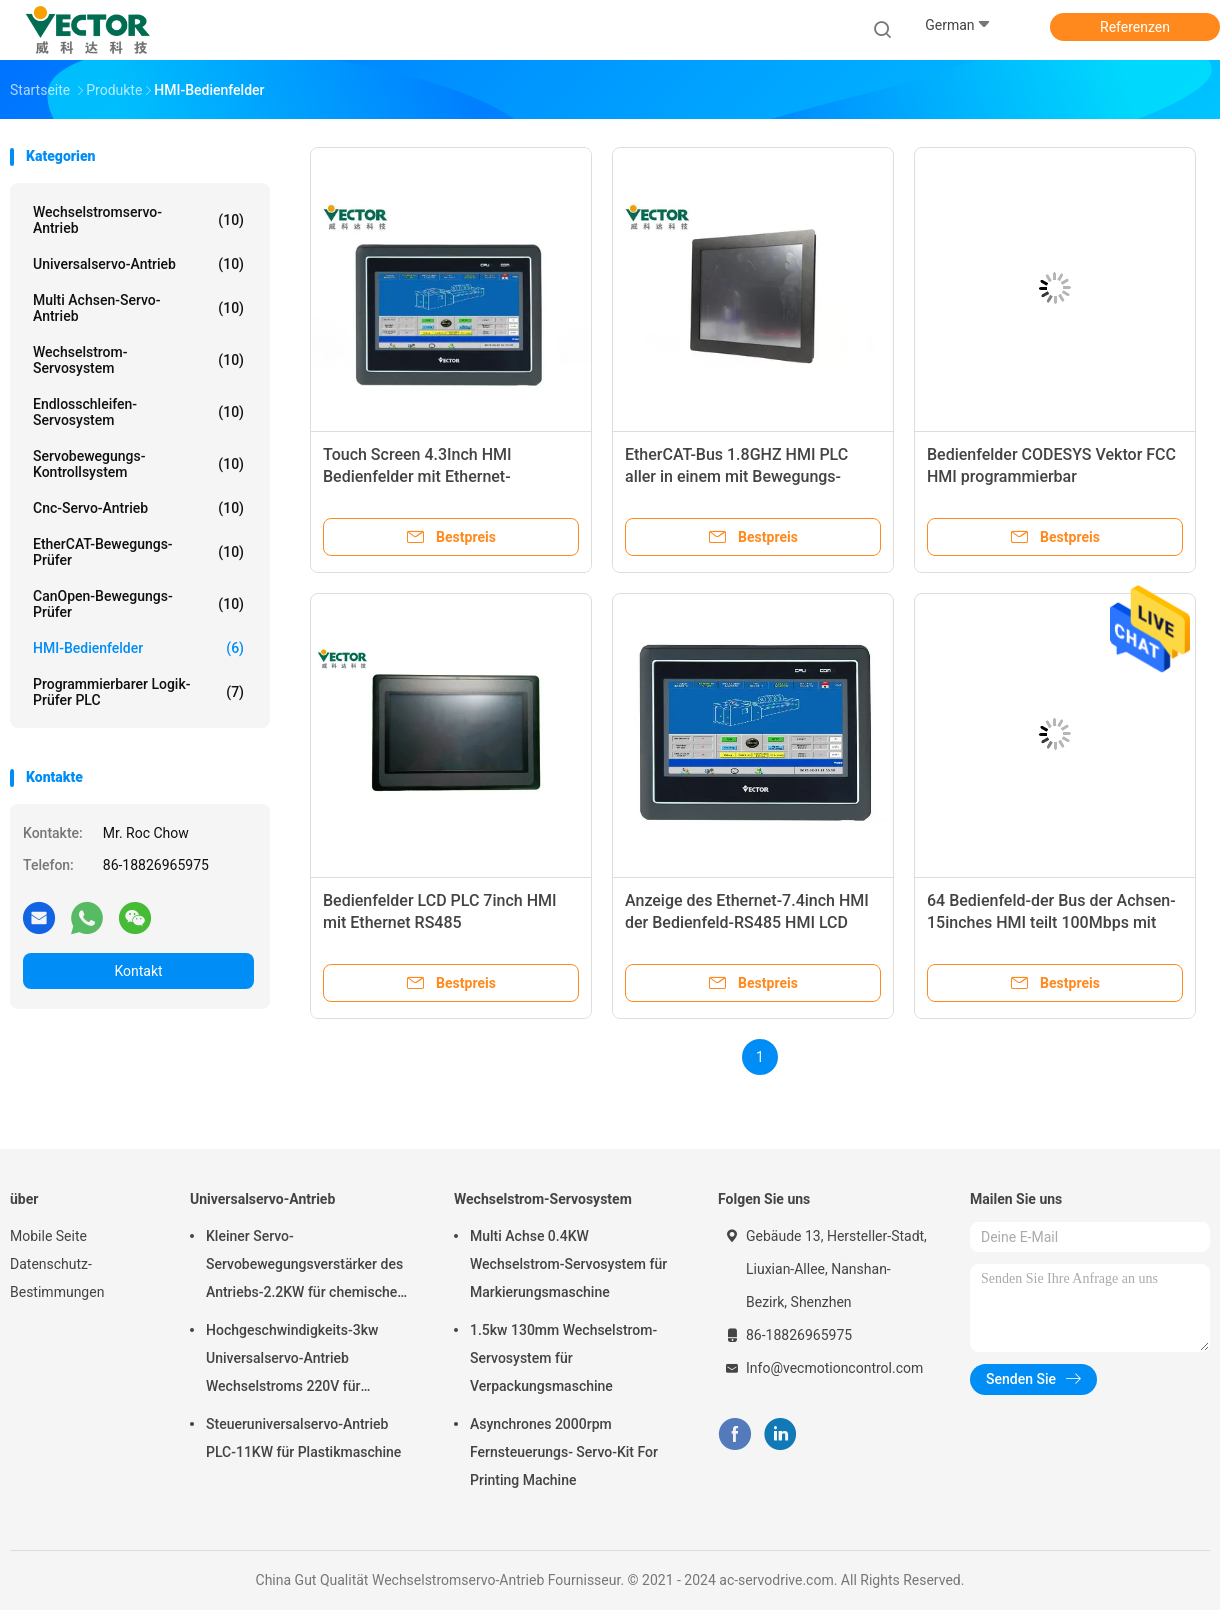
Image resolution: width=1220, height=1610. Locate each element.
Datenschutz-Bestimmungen (57, 1278)
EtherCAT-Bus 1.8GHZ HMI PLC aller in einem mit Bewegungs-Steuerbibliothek (736, 476)
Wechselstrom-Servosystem (138, 360)
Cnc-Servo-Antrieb (138, 508)
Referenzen (1135, 27)
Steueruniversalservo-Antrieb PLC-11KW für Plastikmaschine (303, 1438)
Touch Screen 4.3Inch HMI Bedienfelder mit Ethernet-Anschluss (417, 476)
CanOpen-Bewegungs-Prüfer (138, 604)
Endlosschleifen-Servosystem (138, 412)
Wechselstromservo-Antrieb (138, 220)
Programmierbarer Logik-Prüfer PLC (138, 692)
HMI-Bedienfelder (138, 648)
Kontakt (138, 971)
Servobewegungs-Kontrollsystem (138, 464)
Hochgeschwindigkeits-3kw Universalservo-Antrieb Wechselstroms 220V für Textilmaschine (292, 1361)
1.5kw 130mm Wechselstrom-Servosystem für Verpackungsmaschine (563, 1358)
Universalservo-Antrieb (138, 264)
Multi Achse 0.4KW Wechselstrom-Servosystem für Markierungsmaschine (568, 1264)
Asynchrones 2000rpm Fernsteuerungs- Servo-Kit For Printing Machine (564, 1452)
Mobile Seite (48, 1236)
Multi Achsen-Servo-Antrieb (138, 308)
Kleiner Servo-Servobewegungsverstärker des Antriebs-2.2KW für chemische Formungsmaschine (304, 1267)
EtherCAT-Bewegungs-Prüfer (138, 552)
